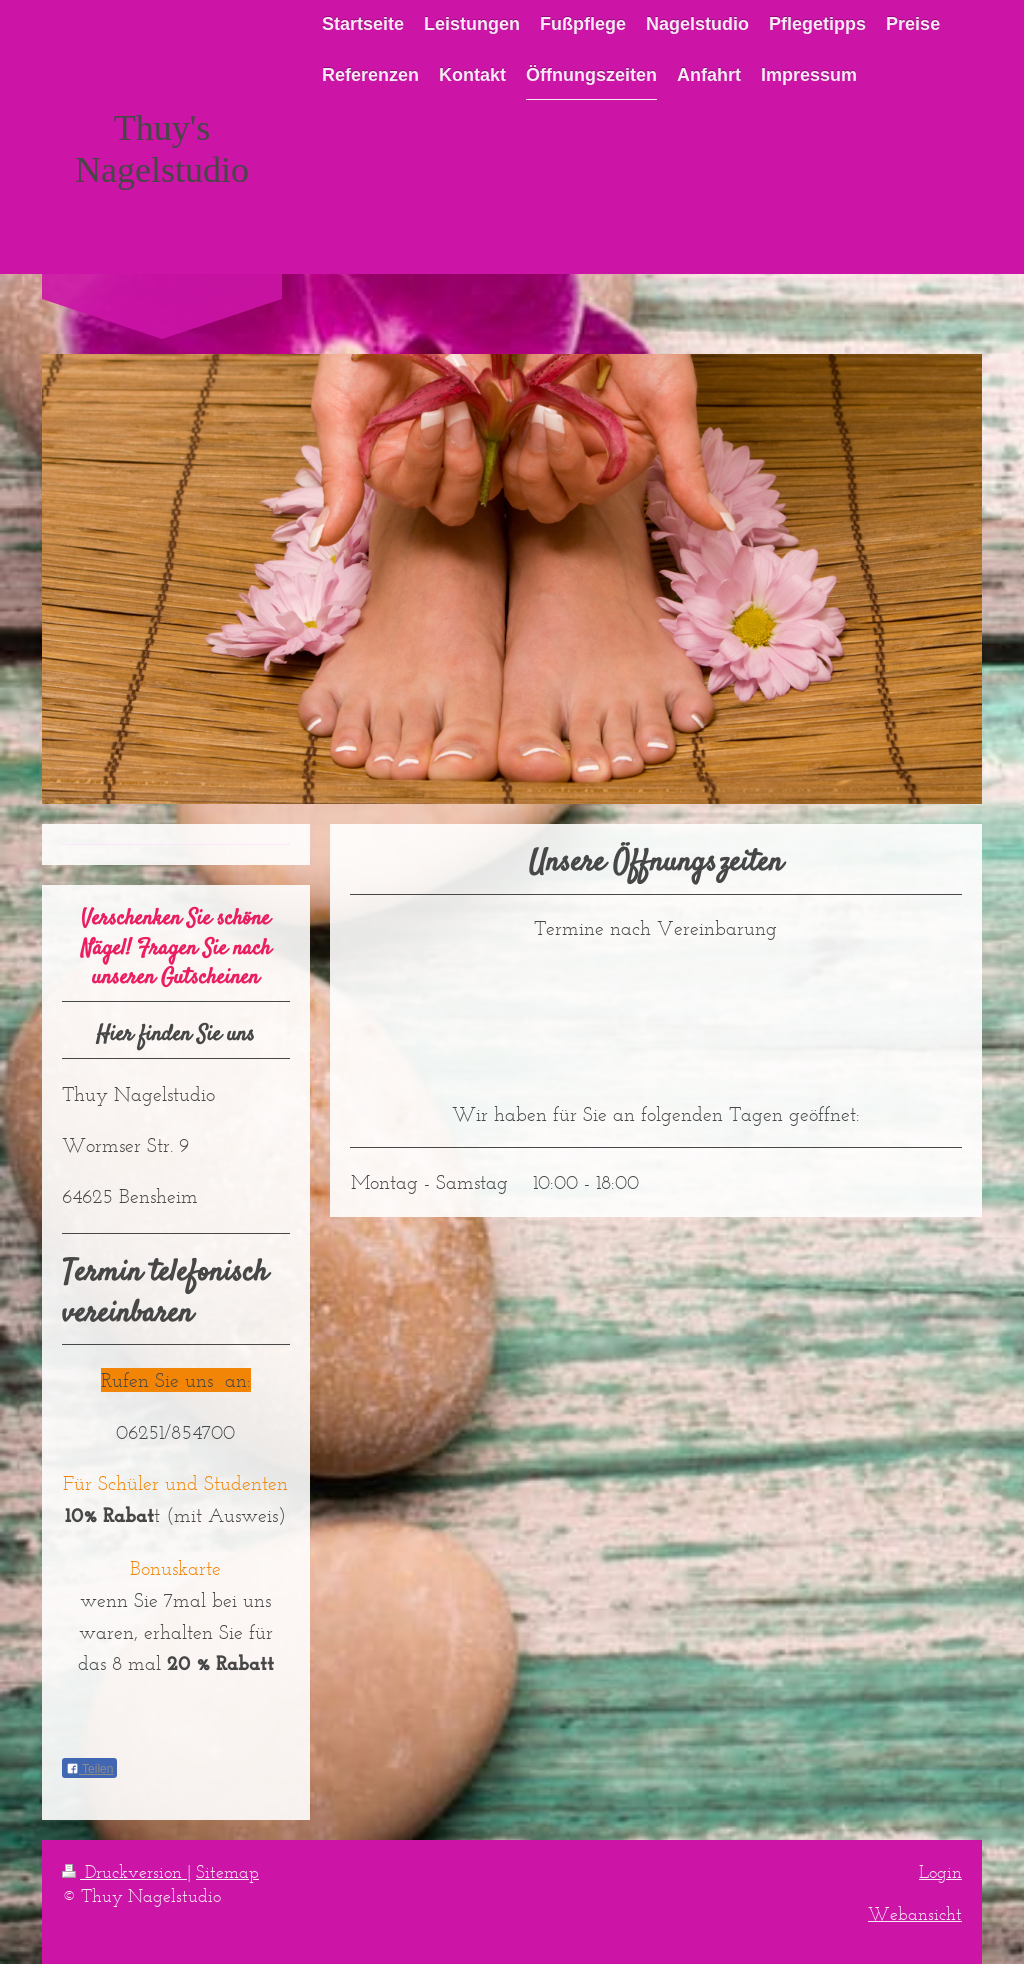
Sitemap (227, 1872)
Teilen (89, 1769)
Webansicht (915, 1914)
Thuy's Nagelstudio (162, 149)
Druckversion (124, 1872)
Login (940, 1872)
